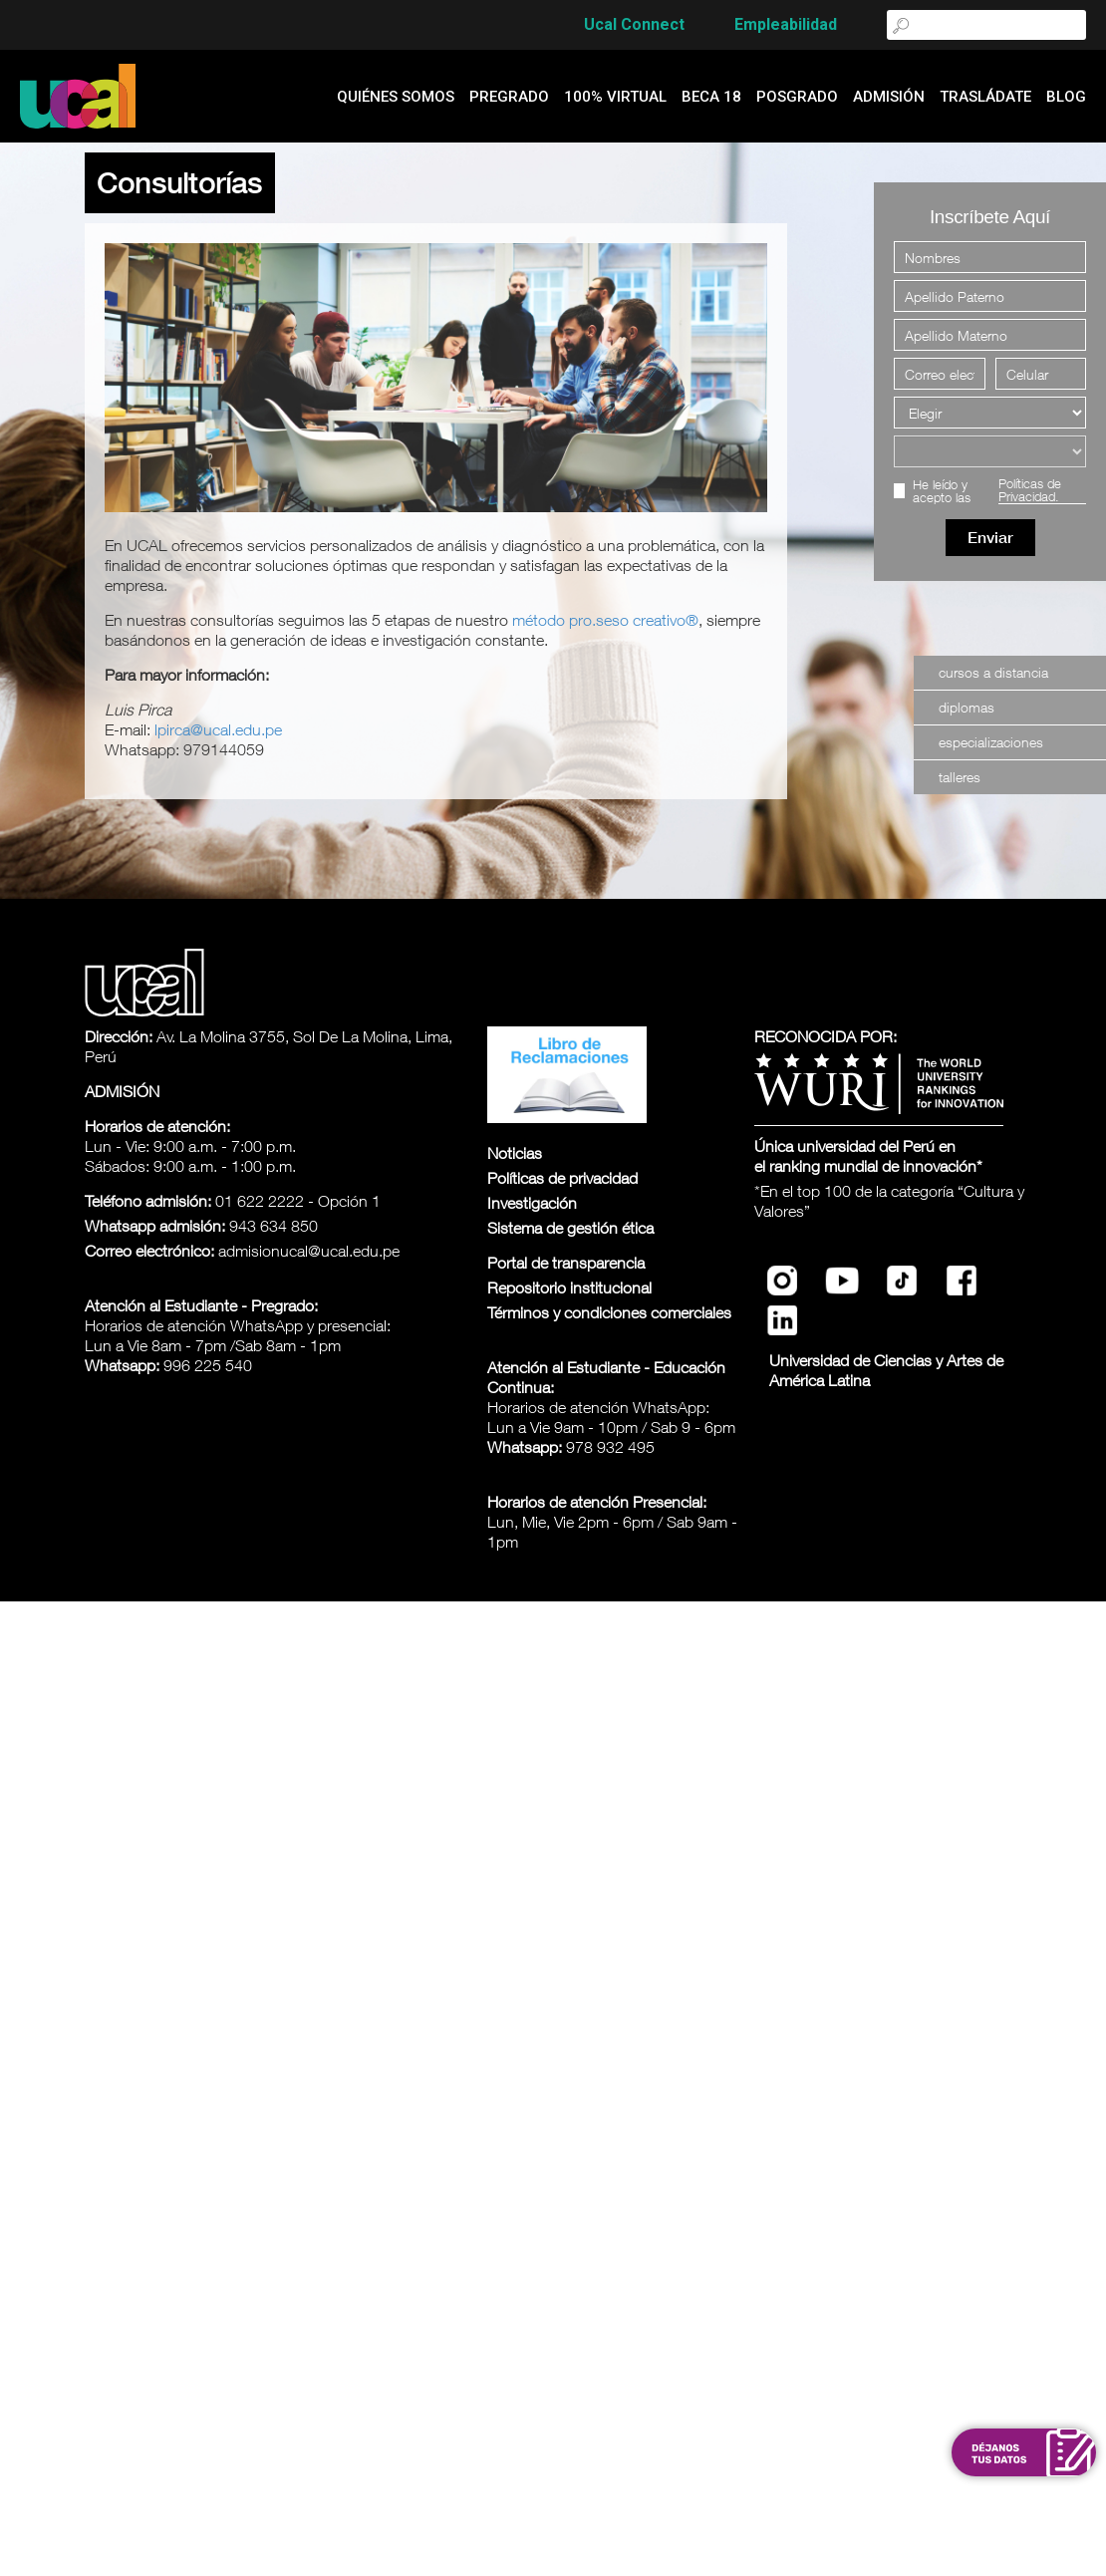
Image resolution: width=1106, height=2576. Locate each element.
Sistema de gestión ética (570, 1228)
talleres (959, 776)
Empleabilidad (785, 24)
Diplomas (966, 707)
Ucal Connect (634, 24)
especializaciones (991, 741)
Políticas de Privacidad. (1029, 490)
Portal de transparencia (566, 1263)
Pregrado (509, 97)
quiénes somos (395, 97)
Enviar (990, 537)
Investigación (532, 1203)
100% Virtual (615, 97)
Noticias (514, 1153)
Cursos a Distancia (993, 672)
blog (1066, 97)
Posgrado (797, 97)
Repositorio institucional (569, 1287)
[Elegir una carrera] (990, 451)
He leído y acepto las (999, 490)
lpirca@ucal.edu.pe (218, 729)
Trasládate (985, 97)
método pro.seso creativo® (605, 620)
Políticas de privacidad (562, 1178)
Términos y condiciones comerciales (609, 1312)
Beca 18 (711, 97)
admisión (889, 97)
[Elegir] (990, 413)
